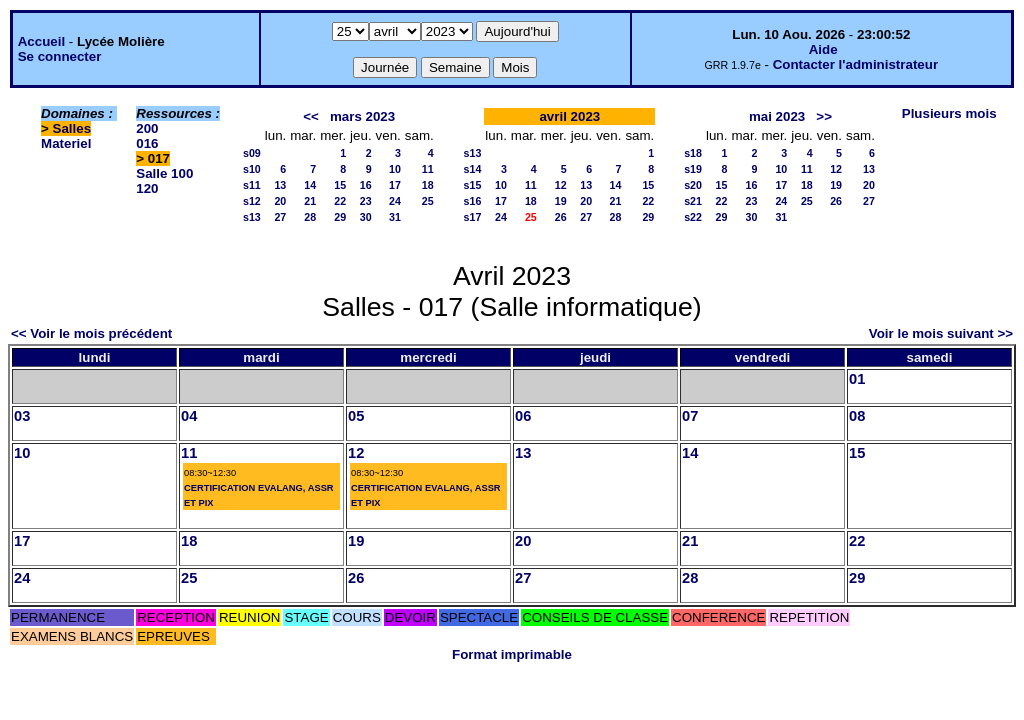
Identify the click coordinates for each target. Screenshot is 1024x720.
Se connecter (60, 56)
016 (147, 143)
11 (428, 169)
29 (340, 217)
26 (561, 217)
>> (824, 116)
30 (366, 217)
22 (340, 201)
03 (22, 416)
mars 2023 (362, 116)
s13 (252, 217)
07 (690, 416)
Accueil (41, 41)
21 (310, 201)
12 (561, 185)
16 (366, 185)
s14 (473, 169)
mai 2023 (777, 116)
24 (395, 201)
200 (147, 128)
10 (395, 169)
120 (147, 188)
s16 (473, 201)
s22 (693, 217)
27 (280, 217)
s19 (693, 169)
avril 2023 (569, 116)
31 (395, 217)
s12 (252, 201)
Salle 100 (164, 173)
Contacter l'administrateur (855, 64)
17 (395, 185)
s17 (473, 217)
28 (310, 217)
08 (857, 416)
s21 (693, 201)
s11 (252, 185)
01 (857, 379)
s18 (693, 153)
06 (523, 416)
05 (356, 416)
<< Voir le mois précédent (91, 333)
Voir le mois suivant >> (941, 333)
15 (340, 185)
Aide (823, 49)
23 (366, 201)
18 (428, 185)
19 (561, 201)
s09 (252, 153)
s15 (473, 185)
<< (311, 116)
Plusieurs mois (949, 113)
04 (189, 416)
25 (428, 201)
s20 (693, 185)
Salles (72, 128)
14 (310, 185)
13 (280, 185)
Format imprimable (512, 654)
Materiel (66, 143)
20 (280, 201)
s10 (252, 169)
